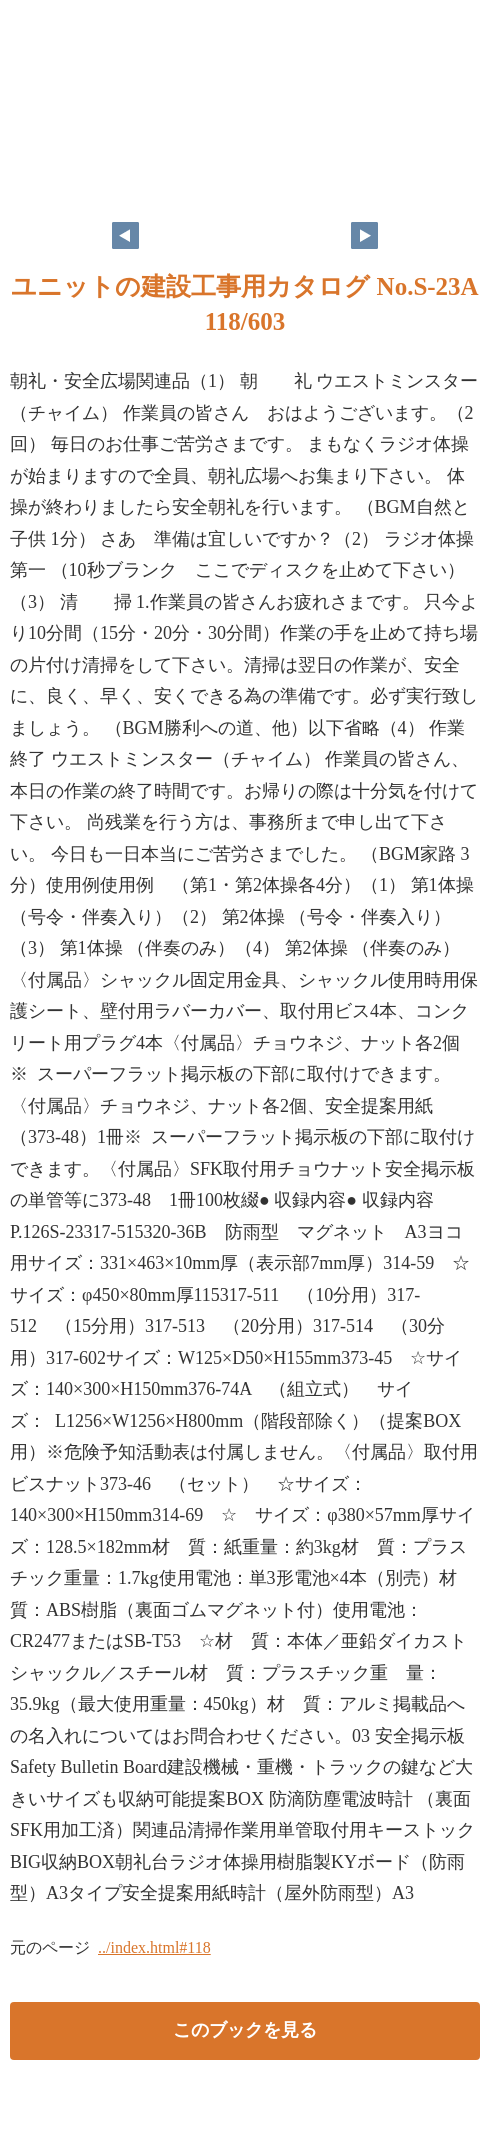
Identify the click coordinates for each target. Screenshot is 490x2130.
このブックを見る (245, 2030)
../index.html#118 (154, 1947)
